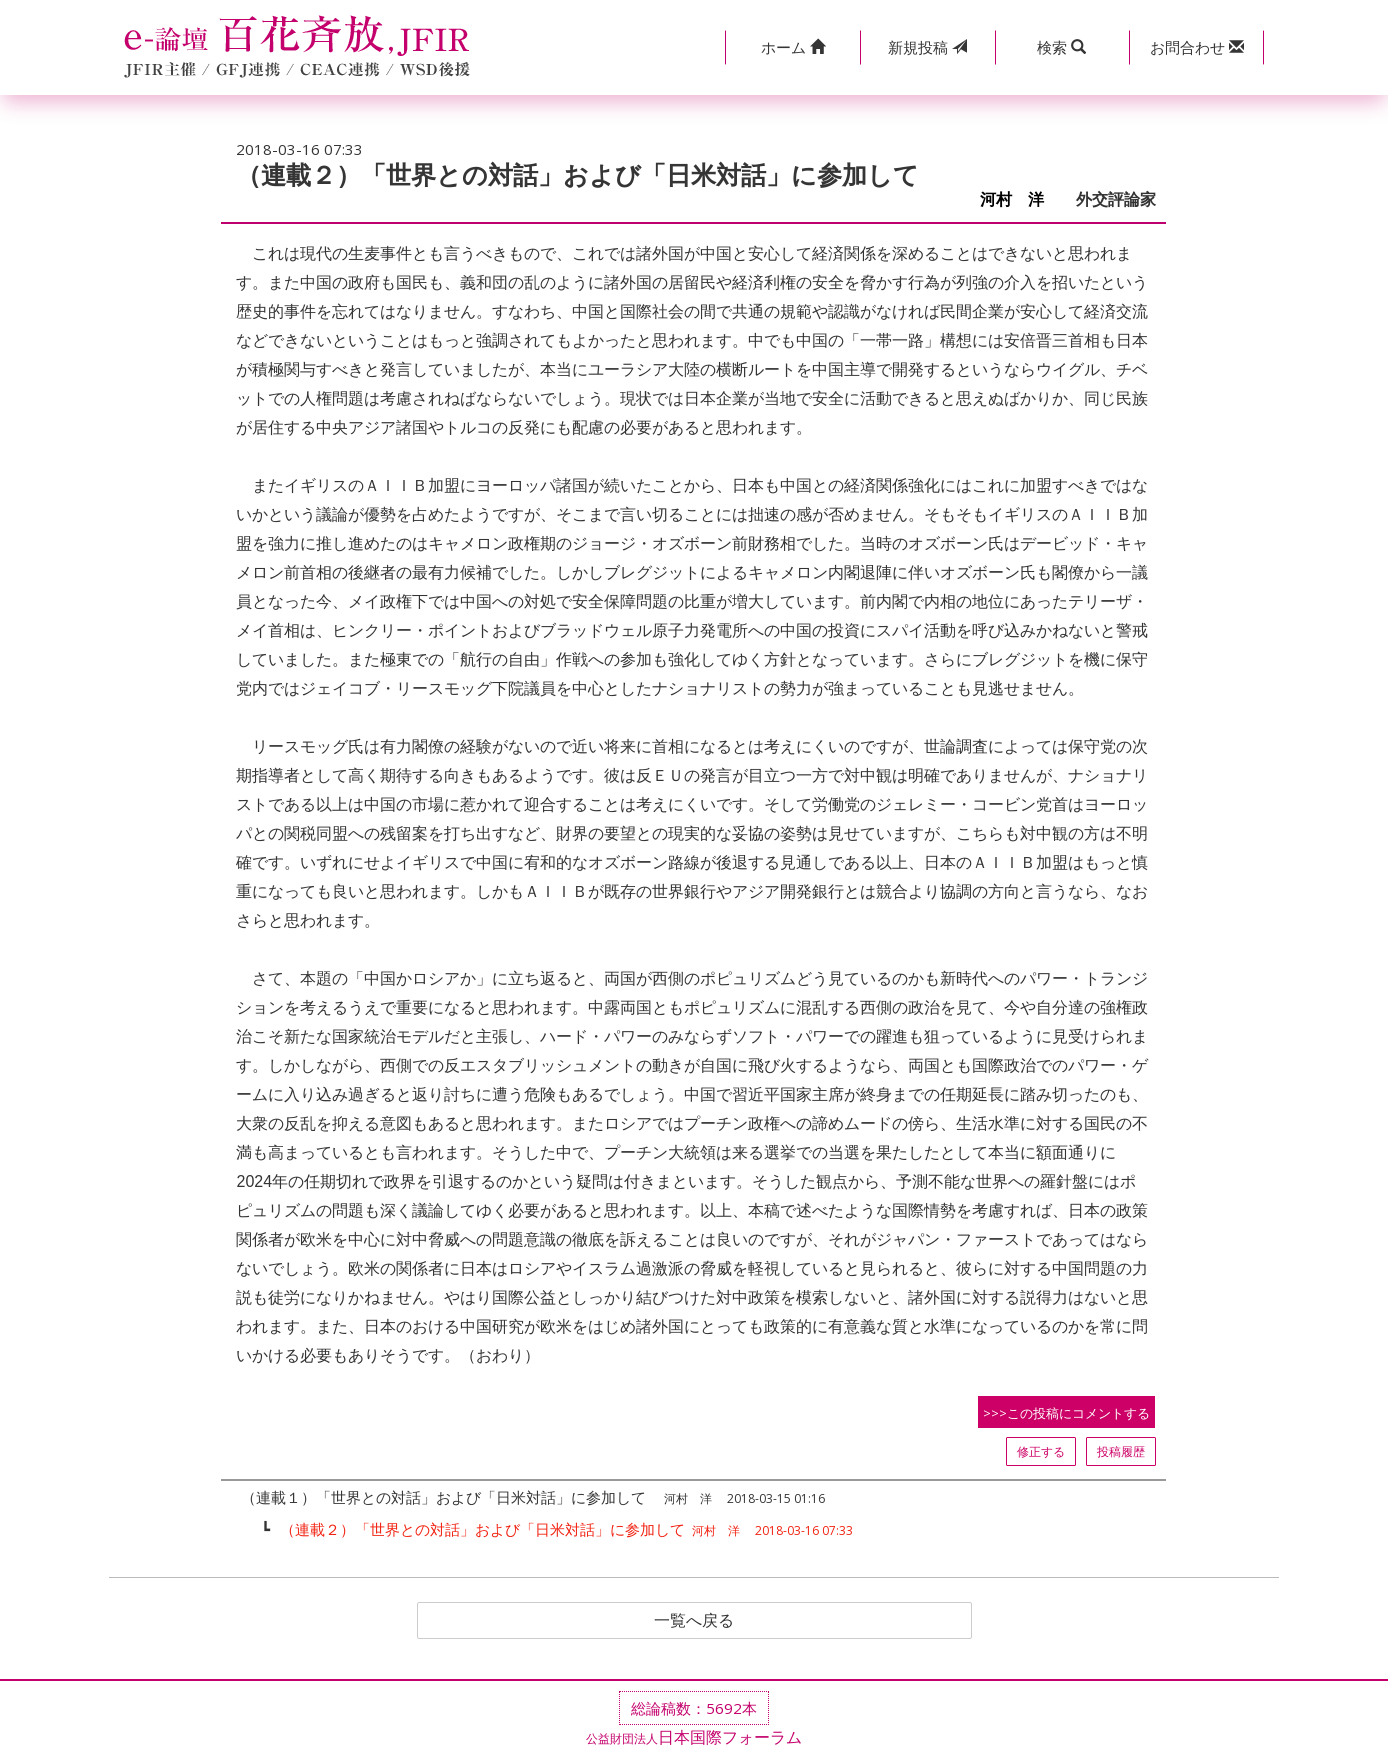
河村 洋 (1020, 199)
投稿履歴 (1121, 1451)
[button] (792, 47)
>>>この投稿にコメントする (1066, 1413)
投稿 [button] (927, 47)
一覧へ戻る (694, 1621)
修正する (1041, 1451)
